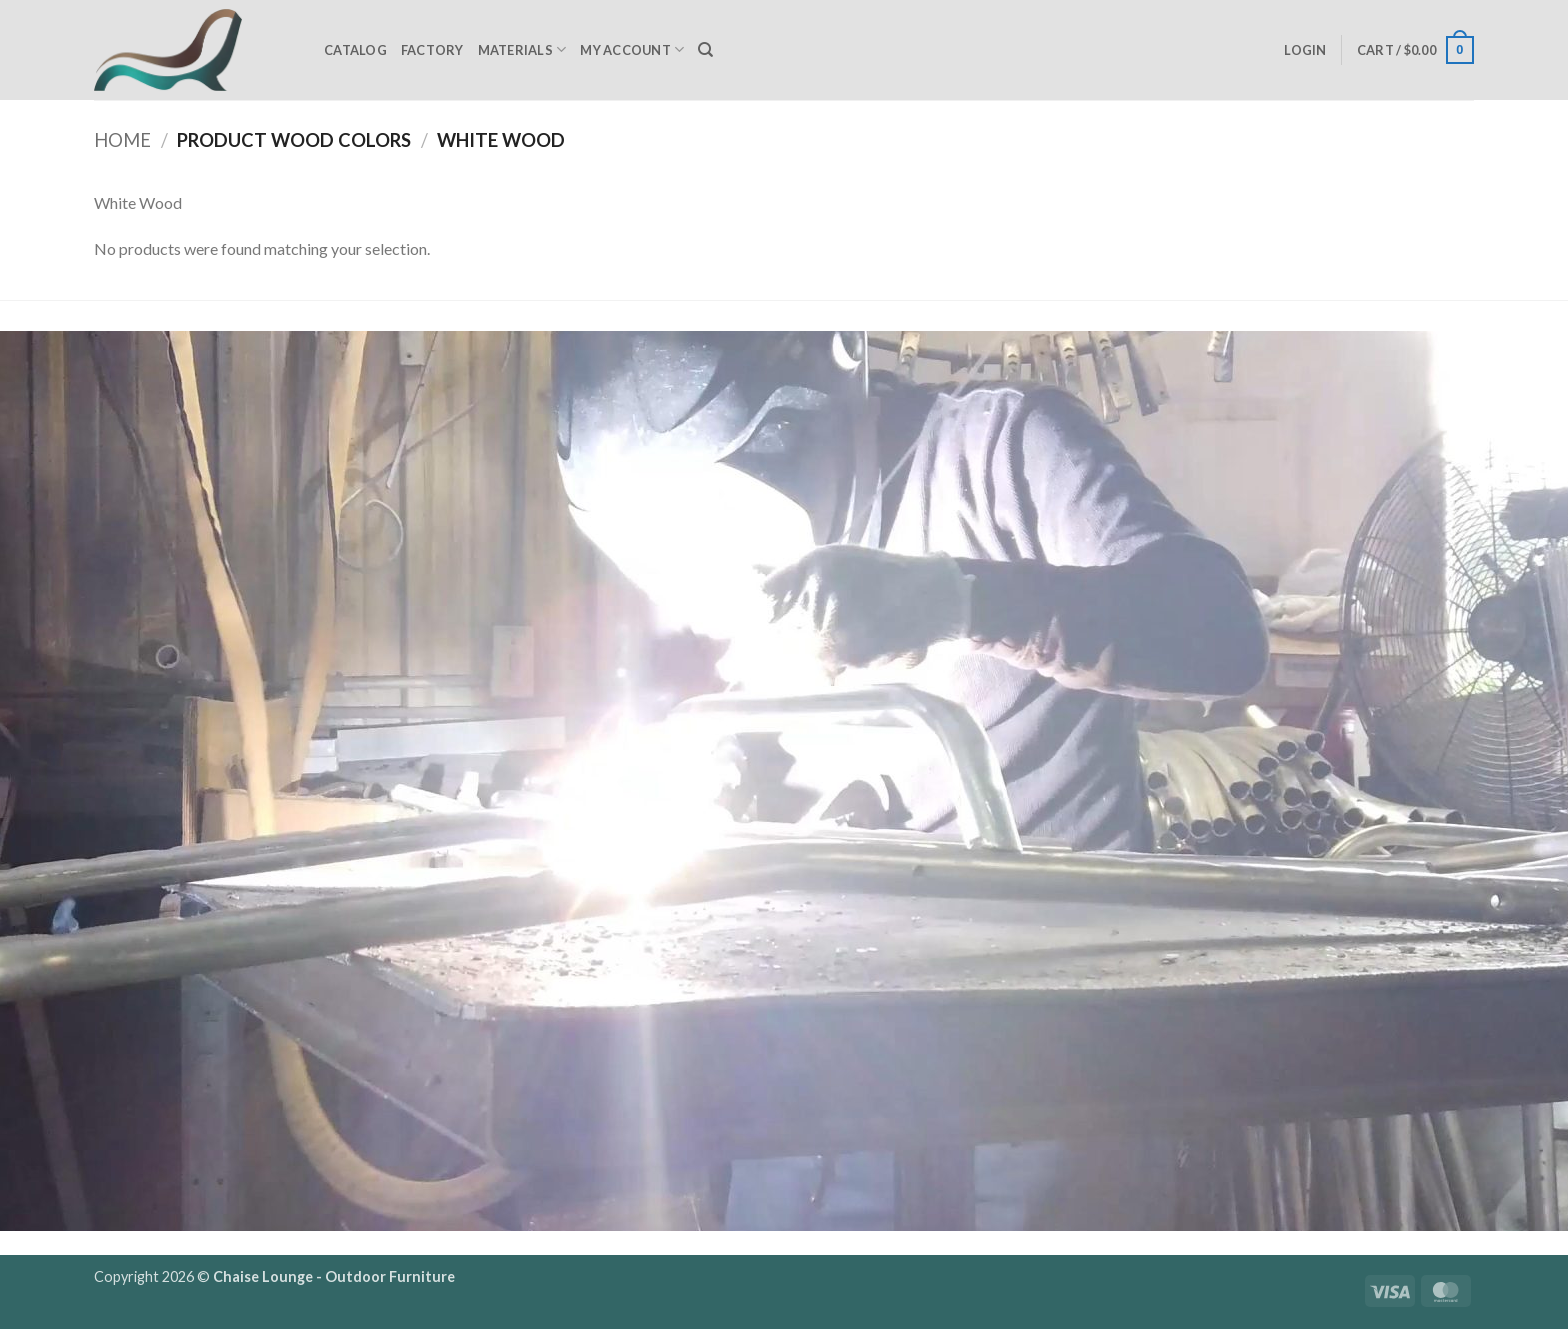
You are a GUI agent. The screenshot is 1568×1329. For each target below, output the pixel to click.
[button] (1305, 50)
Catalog (355, 50)
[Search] (705, 50)
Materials (522, 49)
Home (122, 140)
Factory (432, 50)
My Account (632, 49)
